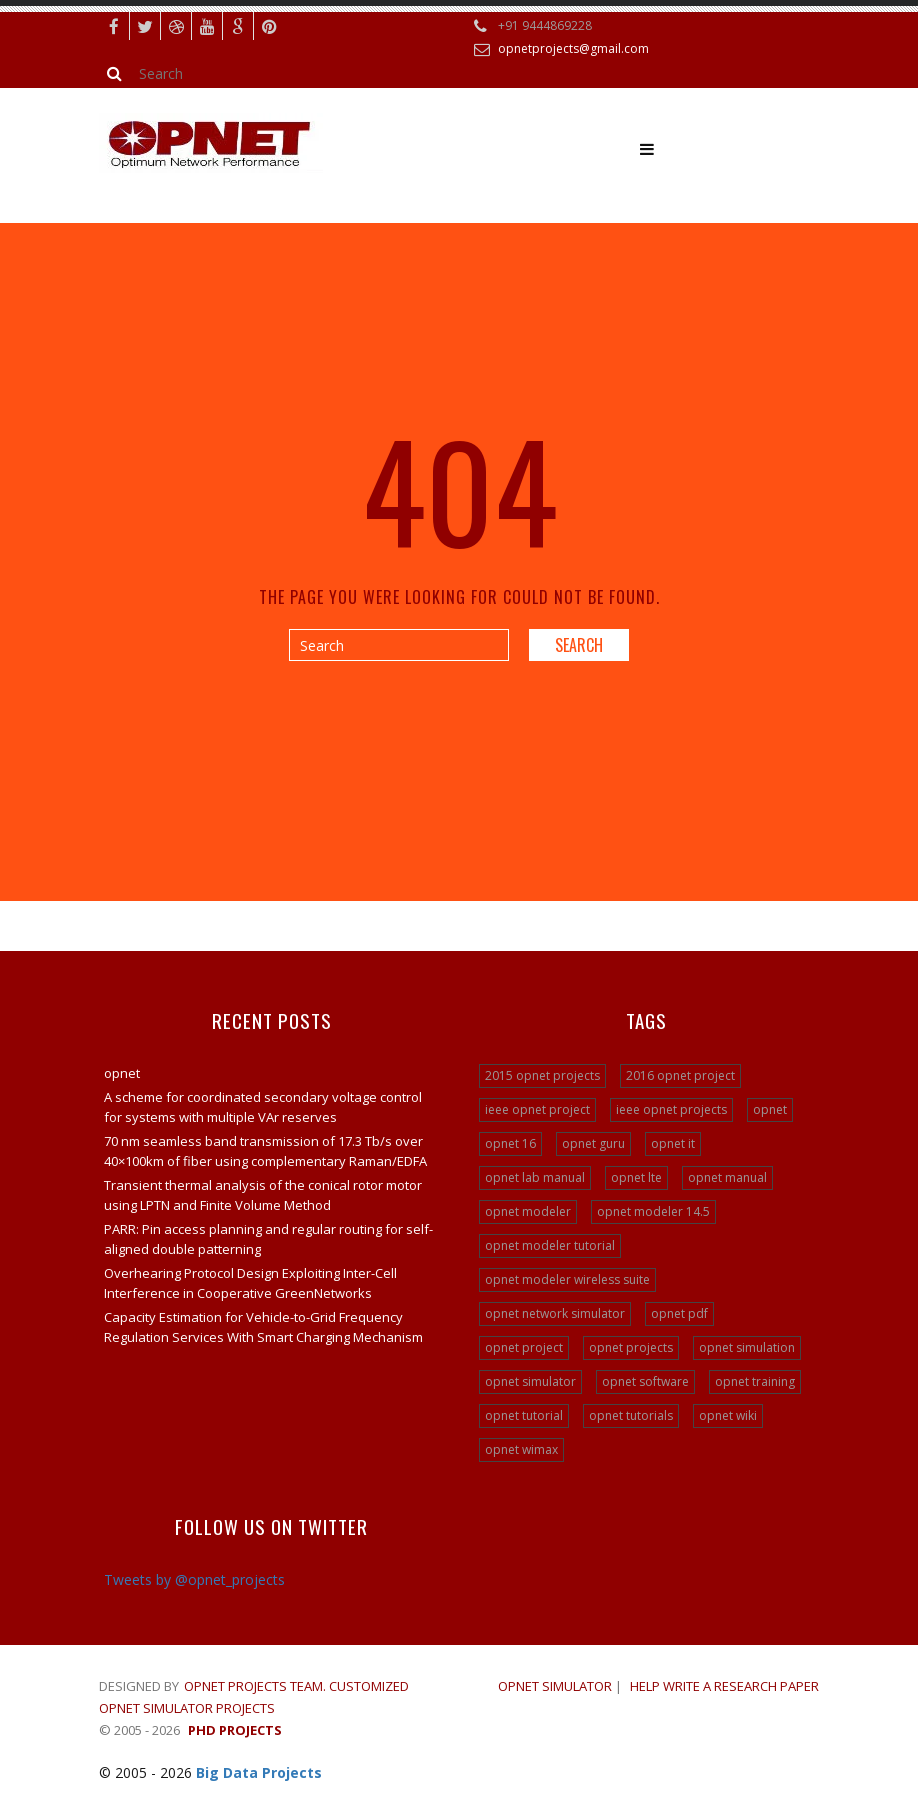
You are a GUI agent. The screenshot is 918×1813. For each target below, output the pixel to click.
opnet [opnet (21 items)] (770, 1109)
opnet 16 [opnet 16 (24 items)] (510, 1143)
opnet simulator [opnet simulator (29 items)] (530, 1381)
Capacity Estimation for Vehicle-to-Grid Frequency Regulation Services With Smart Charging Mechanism (263, 1327)
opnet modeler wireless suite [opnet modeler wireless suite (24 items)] (567, 1279)
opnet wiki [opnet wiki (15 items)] (728, 1415)
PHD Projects (235, 1730)
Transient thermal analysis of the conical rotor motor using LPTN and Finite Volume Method (263, 1195)
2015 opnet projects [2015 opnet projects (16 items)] (542, 1075)
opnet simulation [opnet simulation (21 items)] (747, 1347)
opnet (122, 1073)
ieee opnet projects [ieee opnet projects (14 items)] (671, 1109)
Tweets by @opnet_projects (194, 1579)
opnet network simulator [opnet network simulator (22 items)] (555, 1313)
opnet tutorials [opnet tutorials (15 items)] (631, 1415)
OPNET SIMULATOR (555, 1686)
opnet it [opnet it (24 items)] (673, 1143)
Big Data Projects (259, 1772)
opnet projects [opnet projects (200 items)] (631, 1347)
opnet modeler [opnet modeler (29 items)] (528, 1211)
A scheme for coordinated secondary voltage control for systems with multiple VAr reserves (263, 1107)
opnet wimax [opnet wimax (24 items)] (521, 1449)
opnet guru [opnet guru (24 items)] (593, 1143)
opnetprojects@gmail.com (573, 48)
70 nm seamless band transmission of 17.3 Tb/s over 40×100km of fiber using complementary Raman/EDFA (265, 1151)
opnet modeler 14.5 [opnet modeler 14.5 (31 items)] (653, 1211)
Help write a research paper (724, 1686)
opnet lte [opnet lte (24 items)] (636, 1177)
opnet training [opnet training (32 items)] (755, 1381)
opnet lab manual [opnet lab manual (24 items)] (535, 1177)
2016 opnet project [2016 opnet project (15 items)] (680, 1075)
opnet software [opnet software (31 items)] (645, 1381)
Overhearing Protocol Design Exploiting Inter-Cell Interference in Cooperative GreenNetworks (250, 1283)
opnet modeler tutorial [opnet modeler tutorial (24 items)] (550, 1245)
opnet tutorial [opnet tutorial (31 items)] (524, 1415)
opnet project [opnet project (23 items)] (524, 1347)
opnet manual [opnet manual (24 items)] (727, 1177)
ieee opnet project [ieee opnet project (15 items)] (537, 1109)
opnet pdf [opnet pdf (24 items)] (679, 1313)
